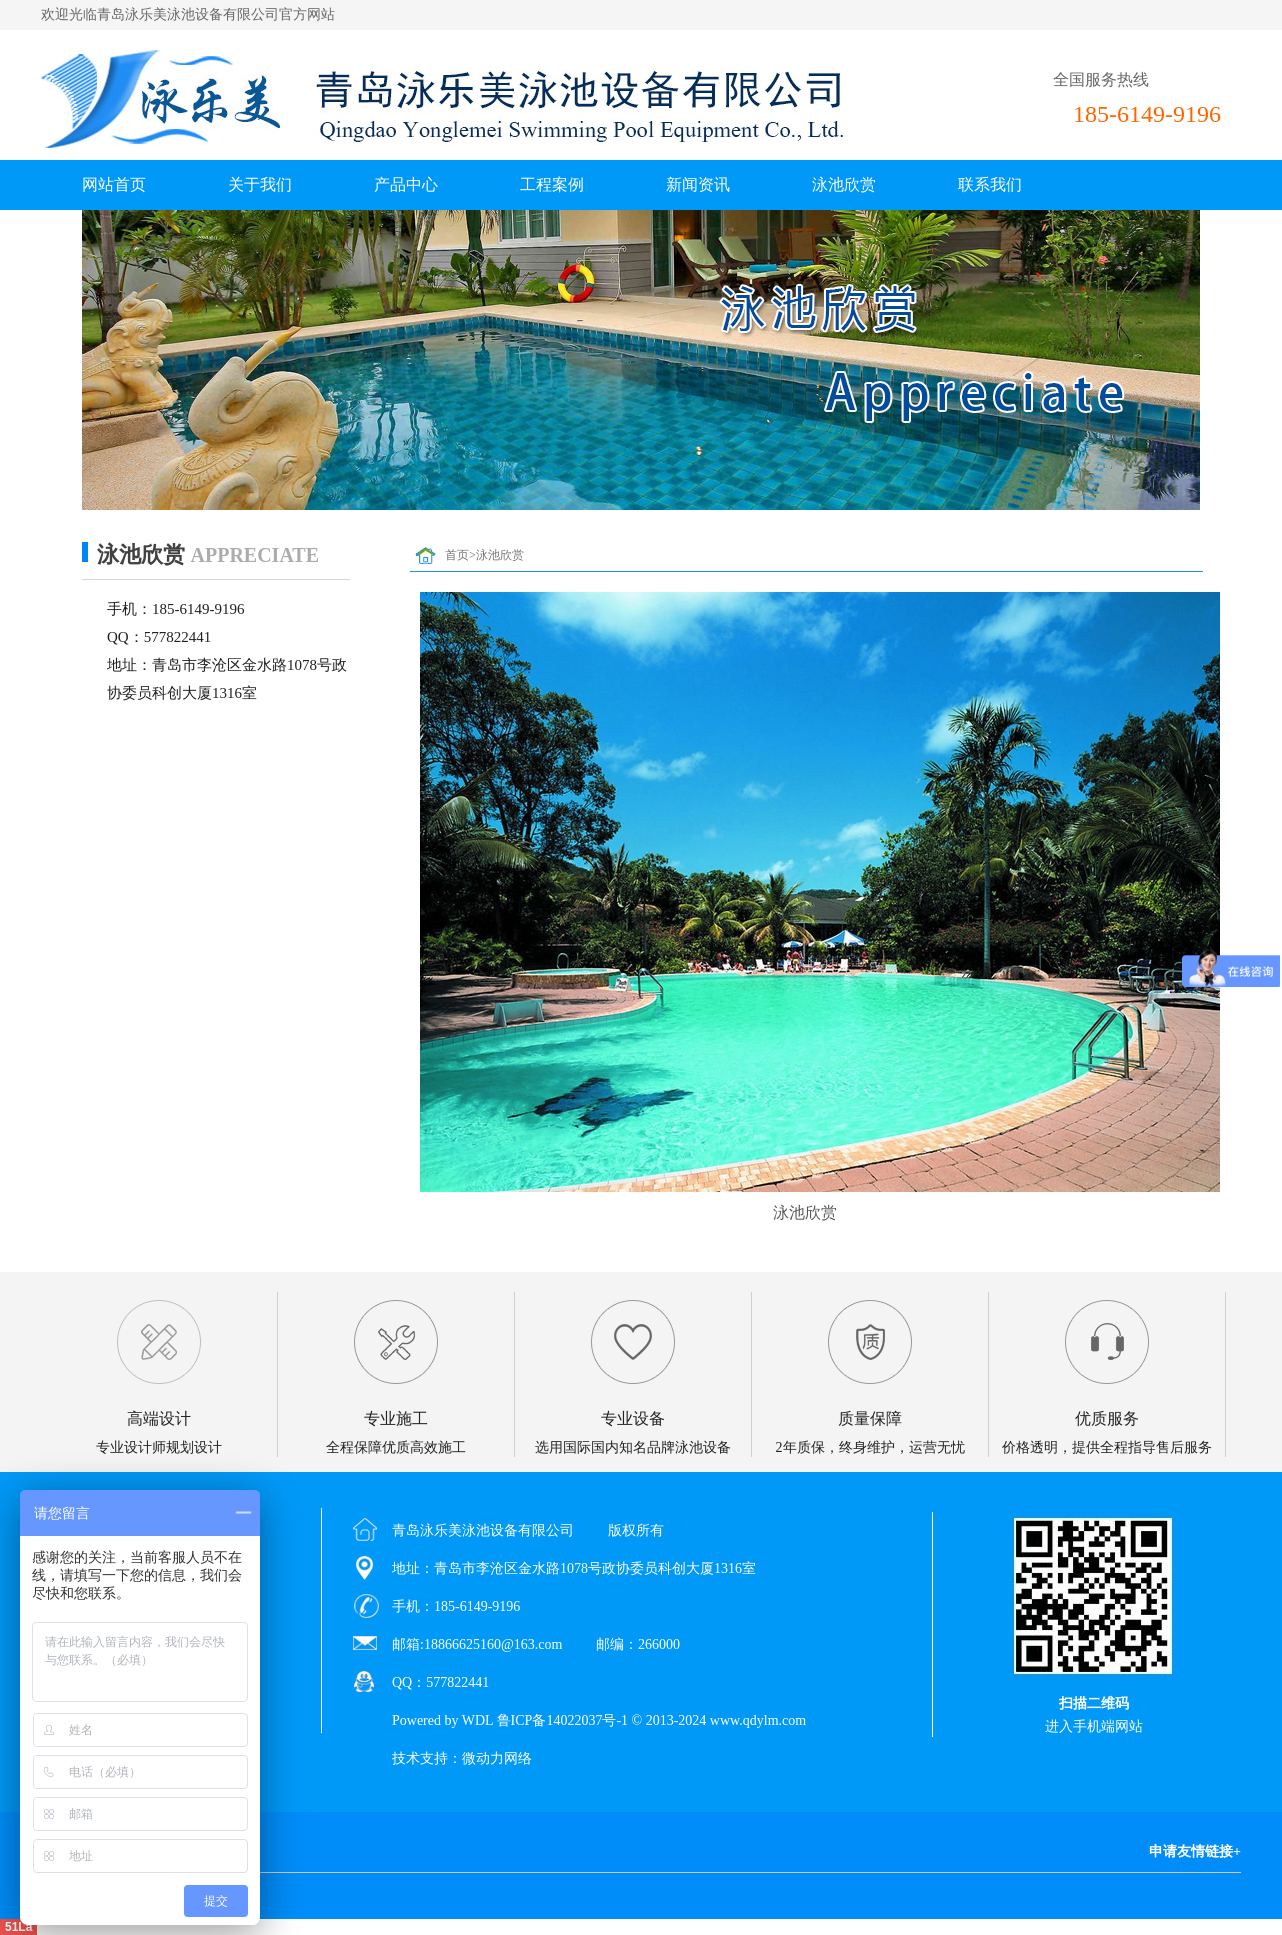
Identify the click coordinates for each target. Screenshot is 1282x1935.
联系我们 (990, 184)
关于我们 (260, 184)
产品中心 (406, 184)
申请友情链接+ (1195, 1851)
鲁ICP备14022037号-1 (562, 1720)
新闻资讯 (698, 184)
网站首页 (114, 184)
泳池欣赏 (844, 184)
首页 (457, 555)
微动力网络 (497, 1758)
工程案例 (552, 184)
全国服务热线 (1101, 79)
